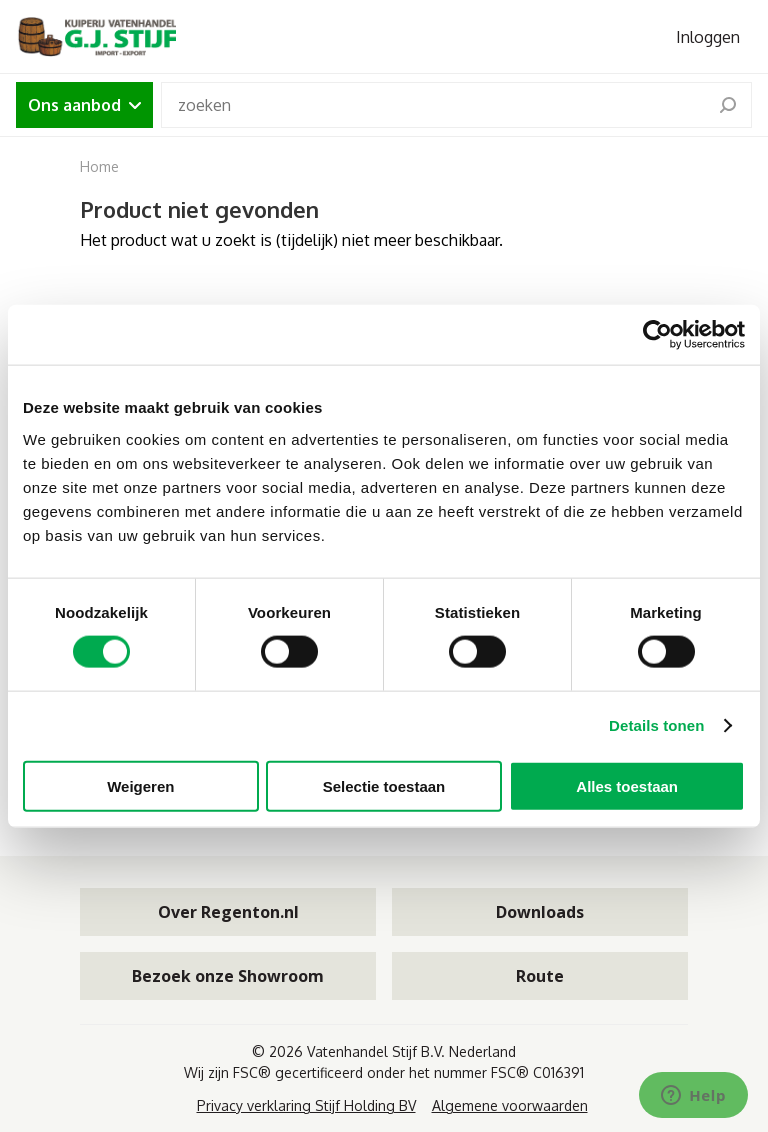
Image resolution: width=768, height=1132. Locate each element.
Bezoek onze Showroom (228, 976)
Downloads (540, 912)
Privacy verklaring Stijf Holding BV (306, 1105)
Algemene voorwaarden (510, 1105)
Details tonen (656, 725)
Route (540, 976)
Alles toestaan (627, 785)
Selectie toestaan (384, 785)
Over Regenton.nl (228, 912)
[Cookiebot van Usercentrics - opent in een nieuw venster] (657, 335)
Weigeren (140, 785)
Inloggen (708, 37)
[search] (728, 105)
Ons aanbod (84, 105)
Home (99, 166)
